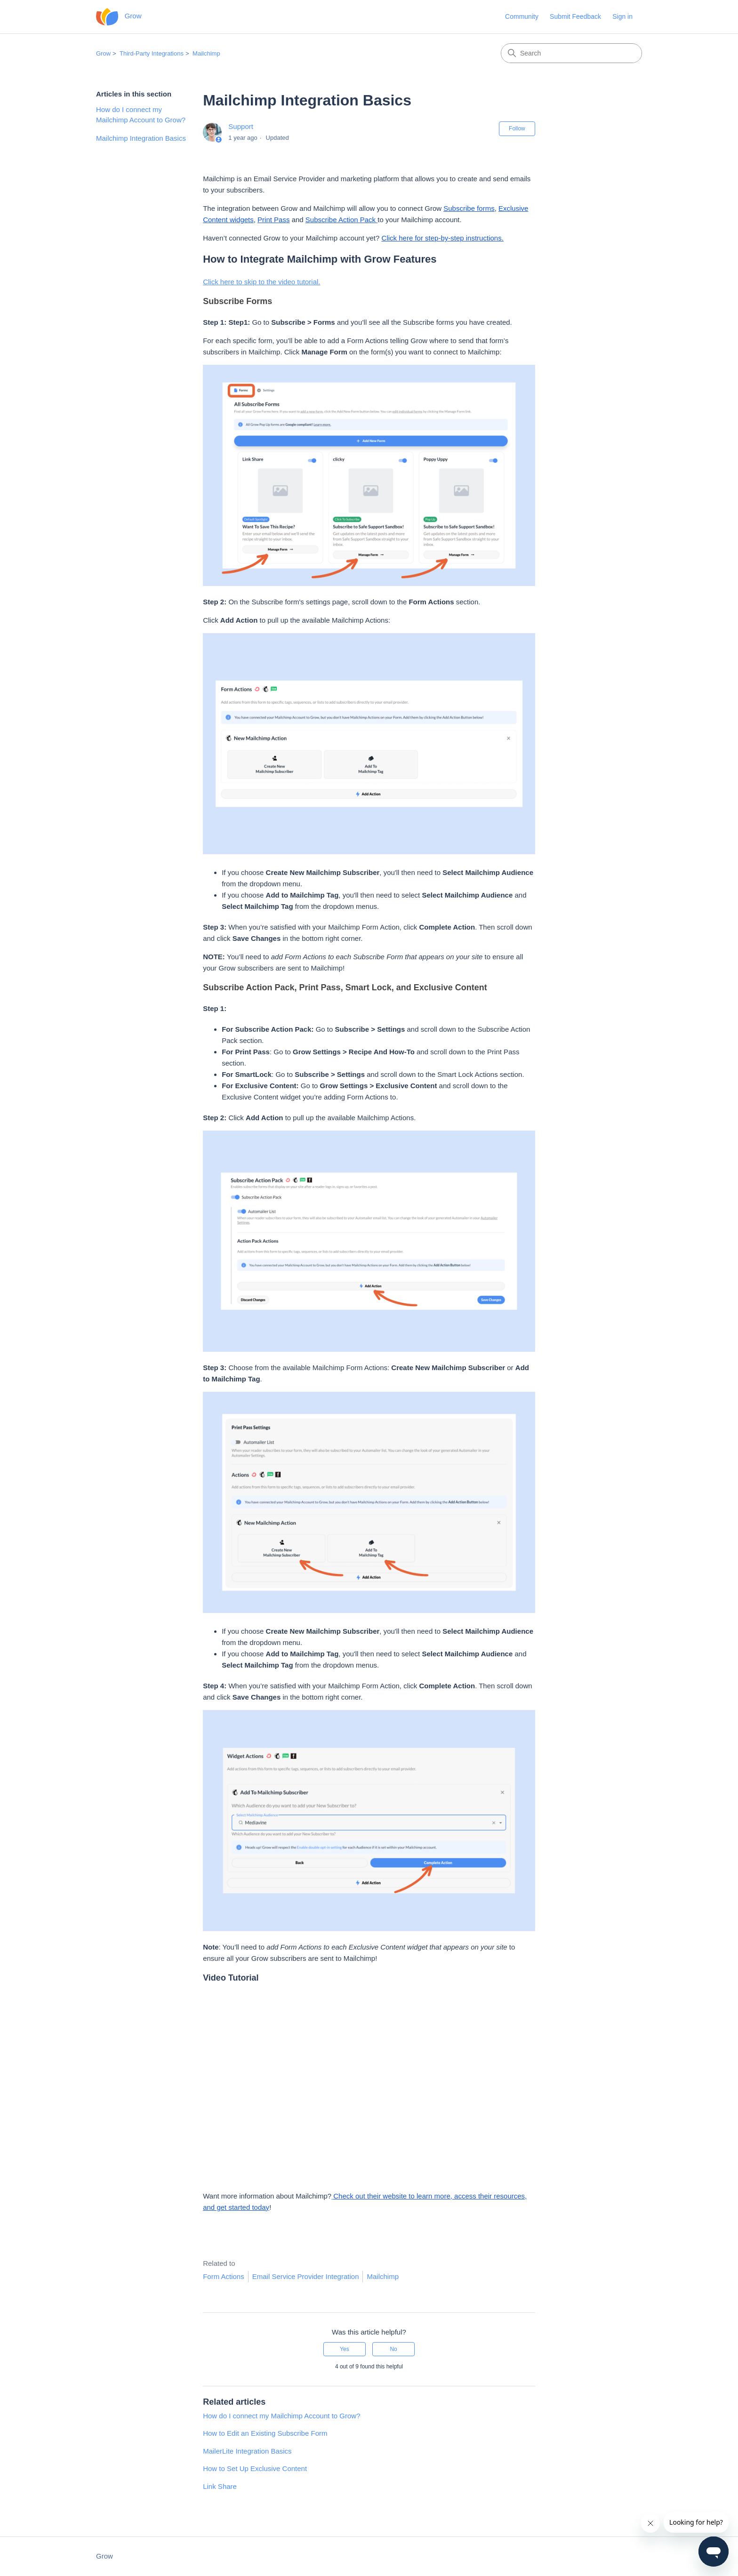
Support (240, 126)
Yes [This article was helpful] (344, 2349)
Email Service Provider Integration (305, 2276)
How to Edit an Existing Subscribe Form (265, 2433)
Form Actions (223, 2276)
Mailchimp (206, 53)
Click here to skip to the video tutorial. (261, 282)
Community (521, 16)
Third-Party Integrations (152, 53)
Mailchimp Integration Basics (141, 138)
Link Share (220, 2486)
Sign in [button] (622, 16)
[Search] (571, 53)
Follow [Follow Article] (517, 128)
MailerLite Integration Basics (247, 2451)
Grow (103, 53)
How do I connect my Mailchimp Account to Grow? (140, 114)
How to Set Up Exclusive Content (255, 2468)
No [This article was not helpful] (393, 2349)
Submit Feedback (575, 16)
